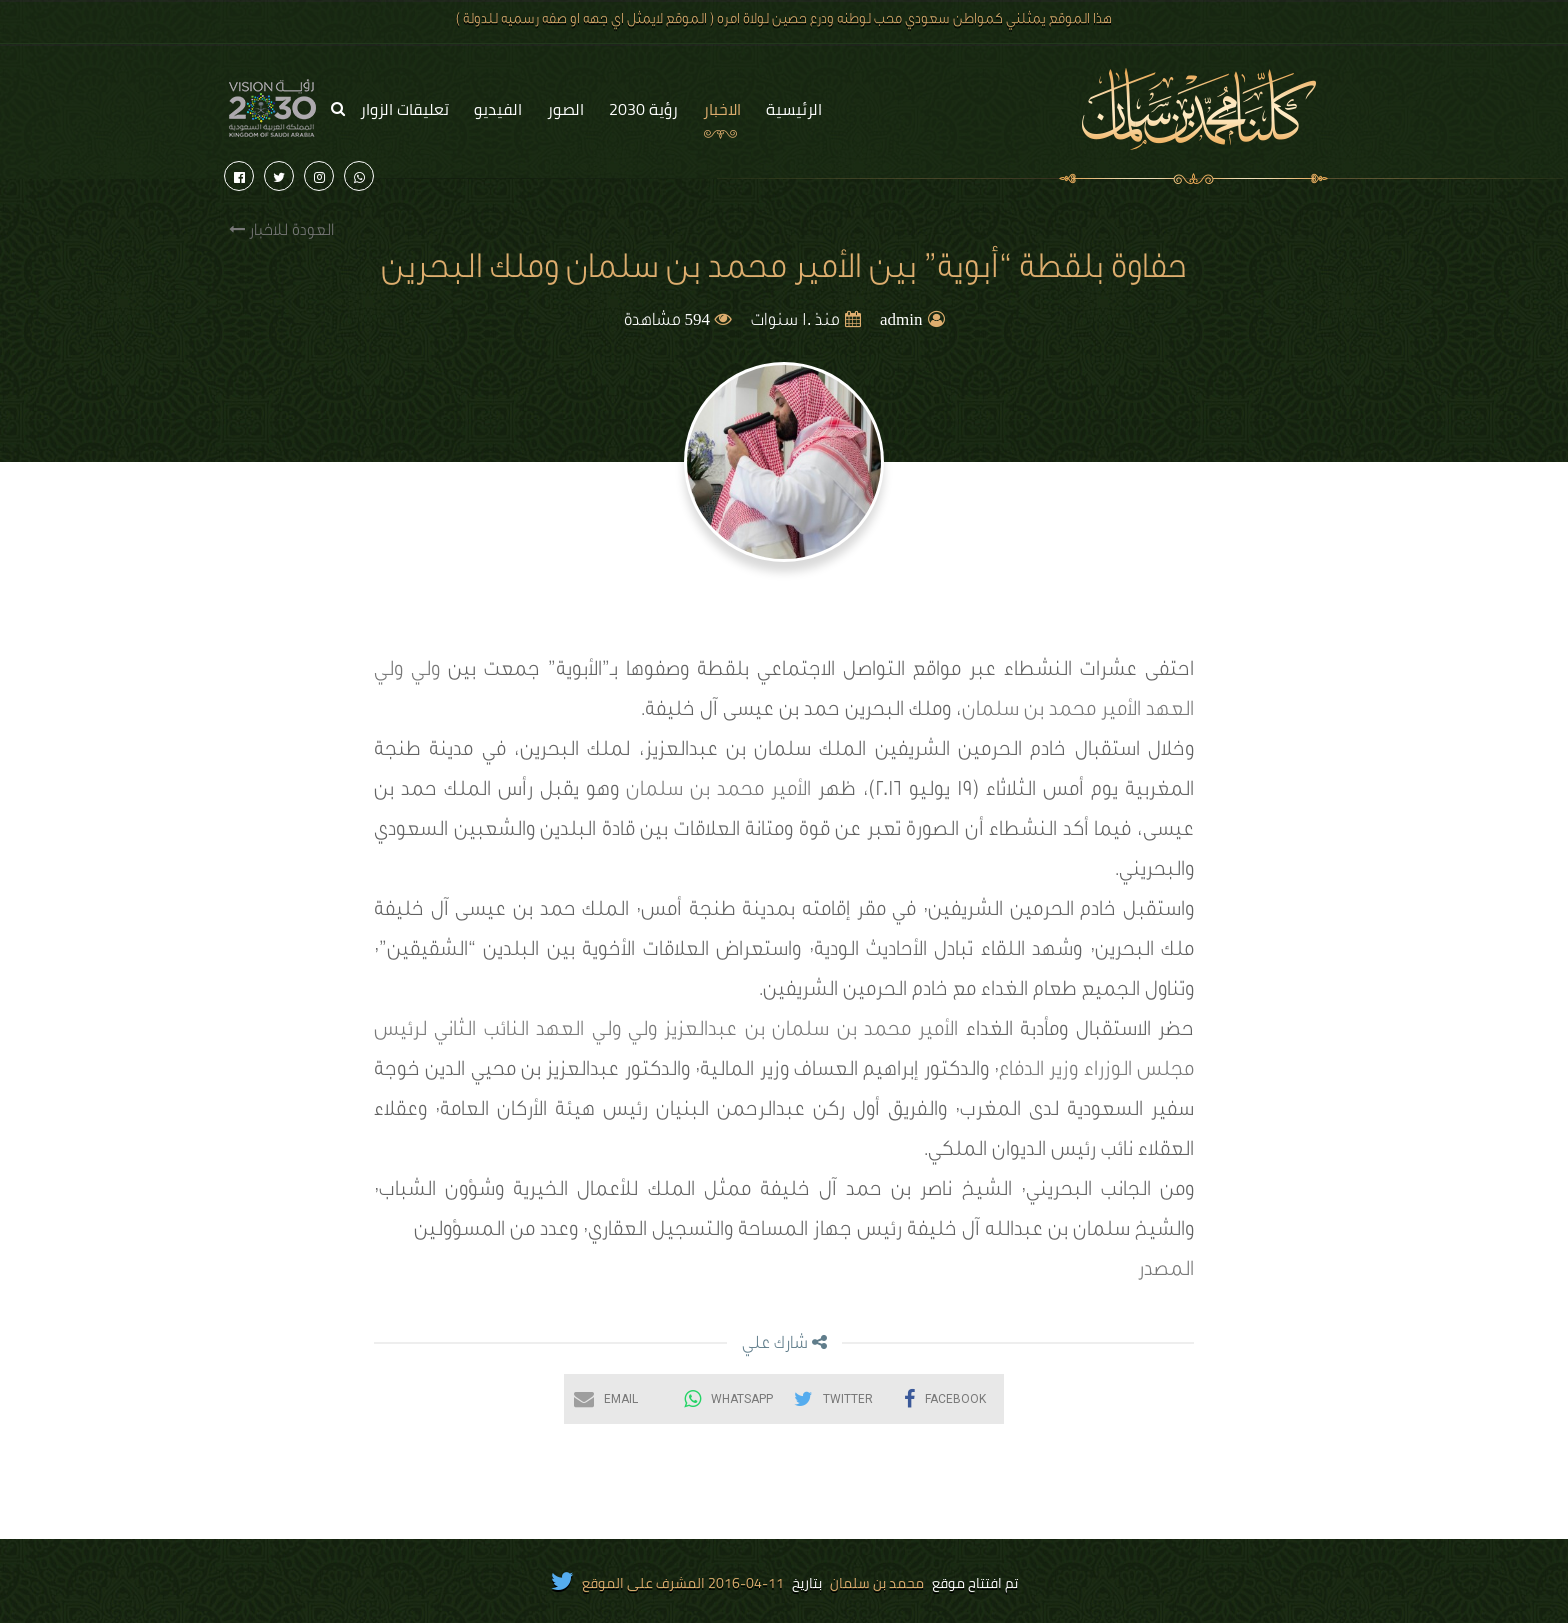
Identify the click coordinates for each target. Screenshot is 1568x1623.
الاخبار (722, 109)
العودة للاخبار (281, 230)
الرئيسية (794, 109)
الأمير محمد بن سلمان (718, 792)
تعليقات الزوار (404, 109)
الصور (565, 109)
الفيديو (498, 109)
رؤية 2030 (643, 109)
